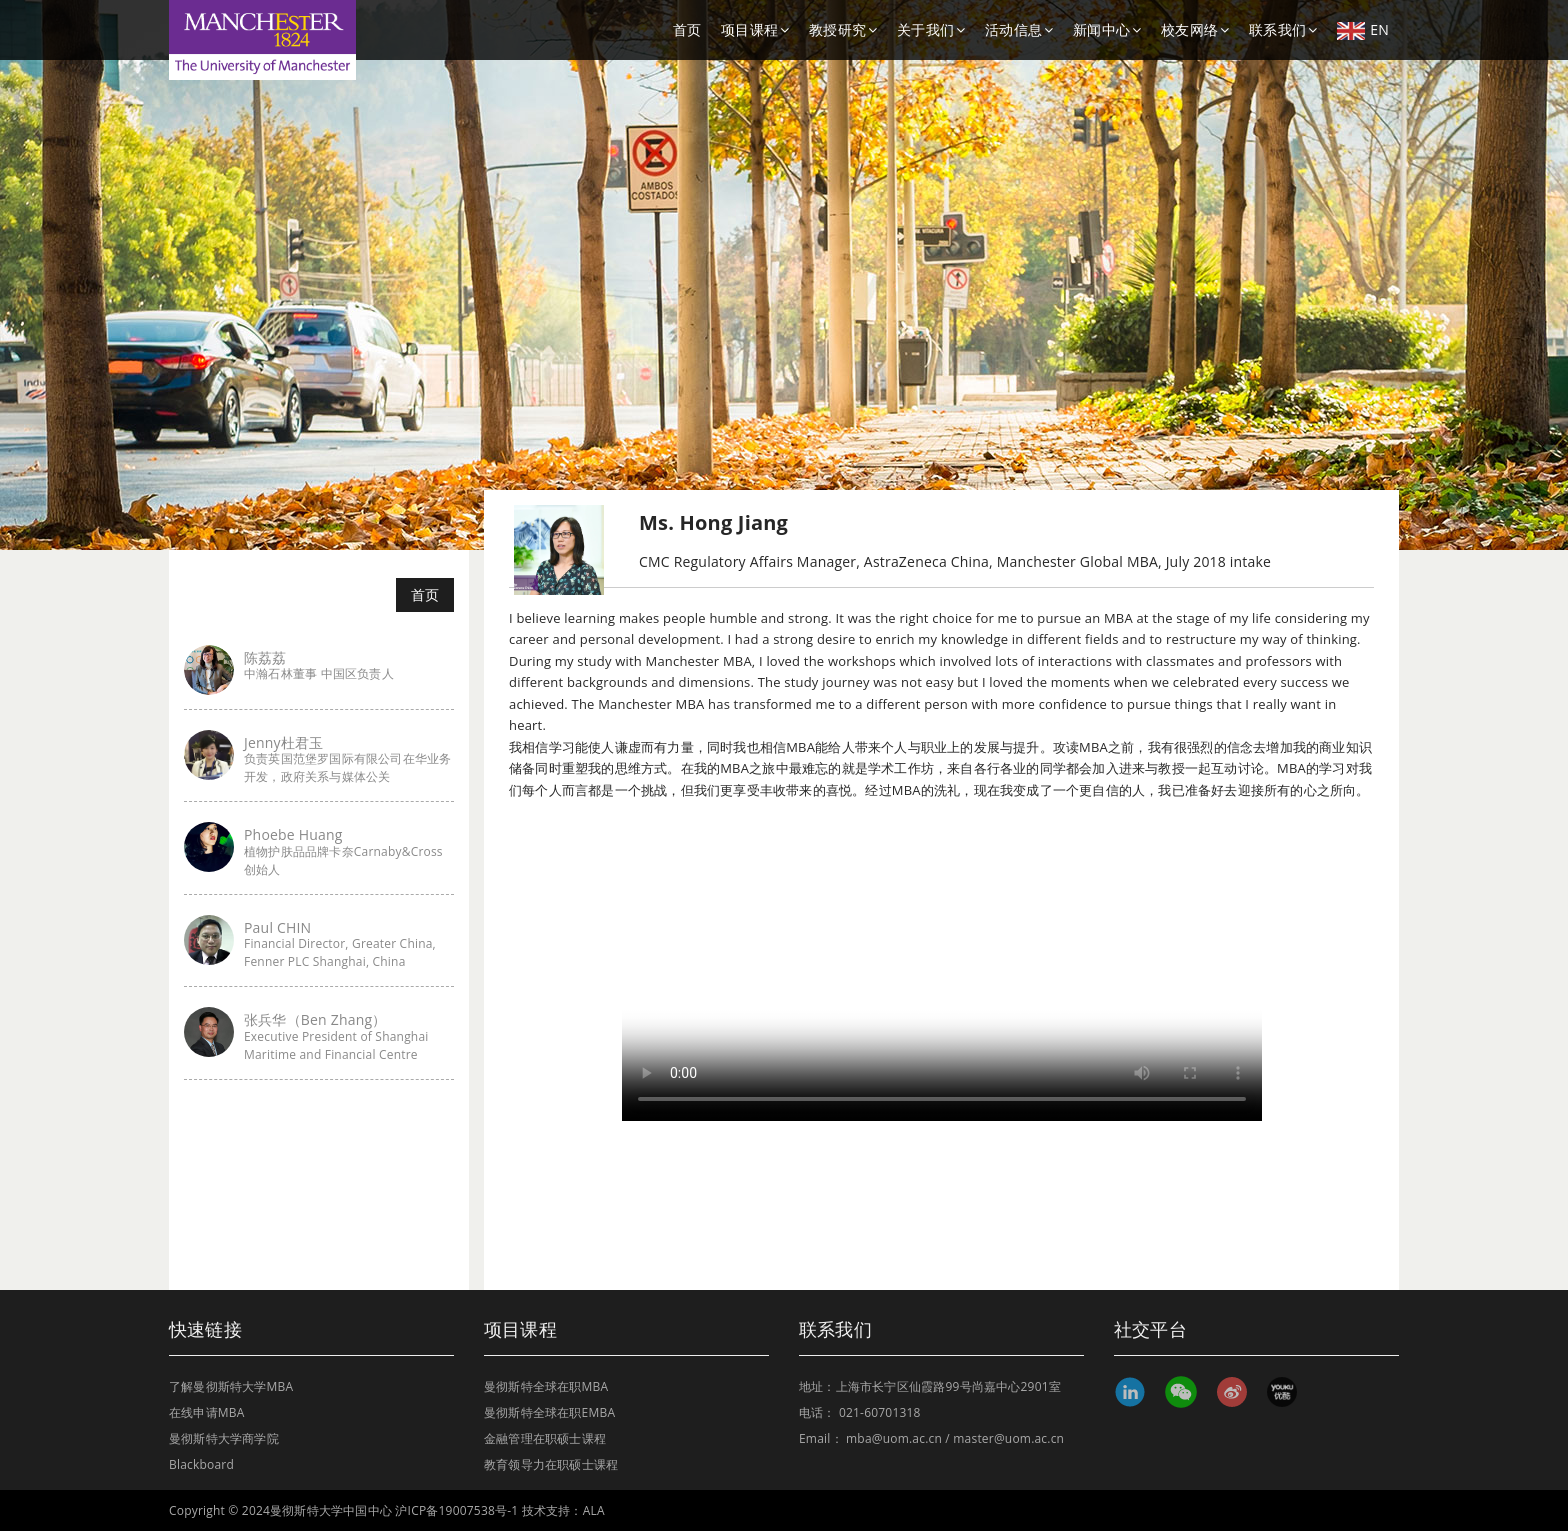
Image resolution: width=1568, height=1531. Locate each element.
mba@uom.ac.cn (894, 1438)
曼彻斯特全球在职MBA (546, 1386)
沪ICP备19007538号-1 (456, 1510)
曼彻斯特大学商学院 (224, 1438)
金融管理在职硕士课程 (545, 1438)
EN (1363, 30)
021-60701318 (880, 1412)
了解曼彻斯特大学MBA (231, 1386)
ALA (594, 1510)
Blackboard (201, 1464)
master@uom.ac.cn (1008, 1438)
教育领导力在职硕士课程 (551, 1464)
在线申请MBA (207, 1412)
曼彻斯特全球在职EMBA (549, 1412)
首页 (687, 29)
